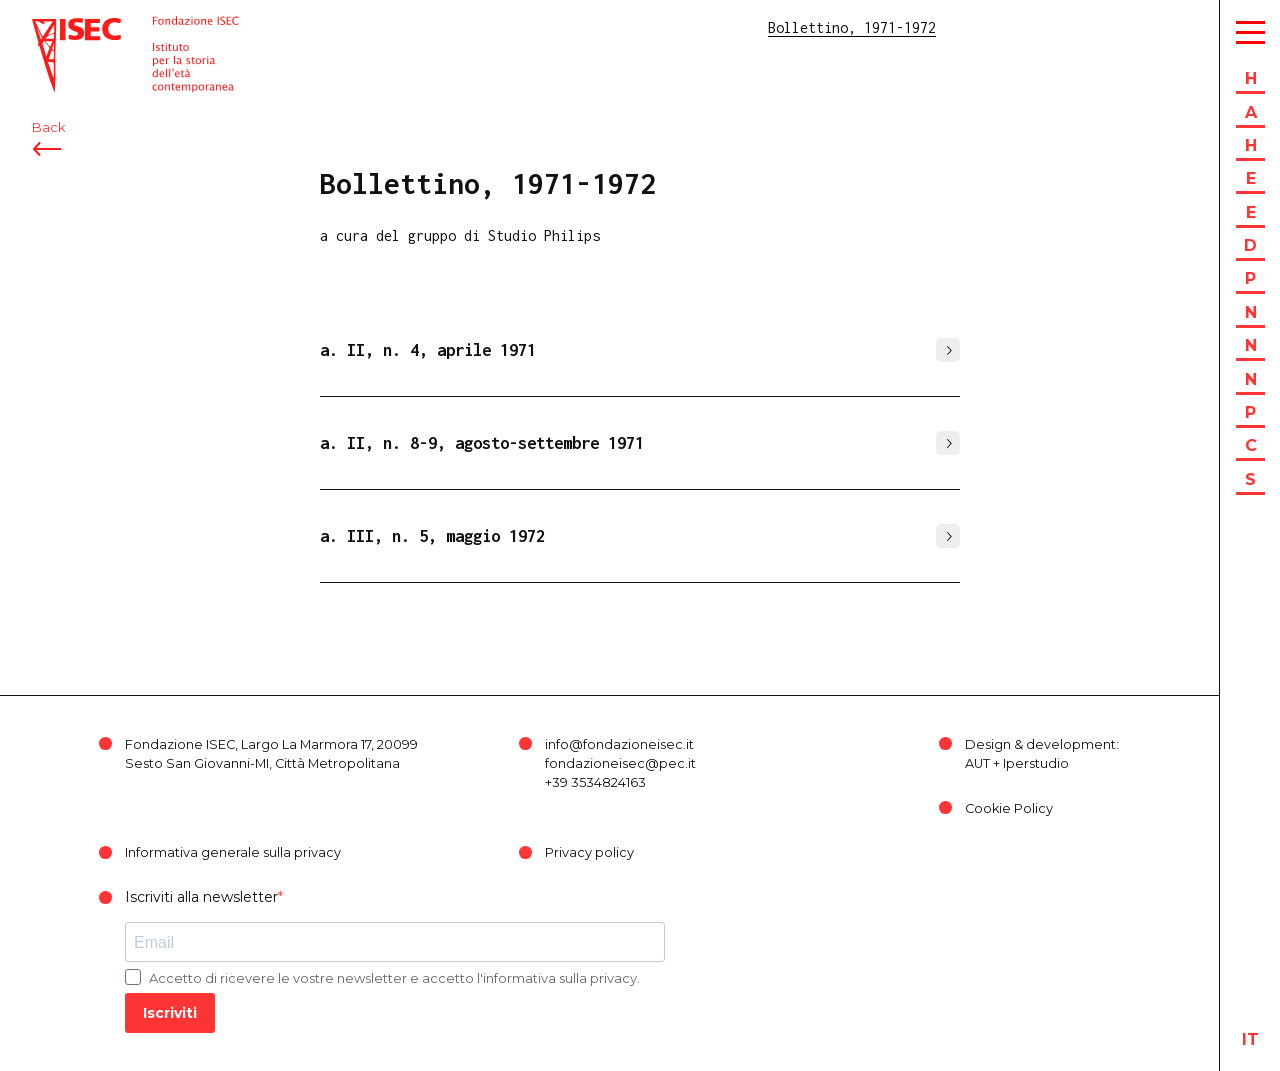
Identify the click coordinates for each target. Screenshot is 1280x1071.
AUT (977, 763)
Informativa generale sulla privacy (233, 852)
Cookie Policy (1009, 808)
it (1250, 1039)
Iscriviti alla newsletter (201, 897)
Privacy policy (589, 852)
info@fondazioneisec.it (619, 744)
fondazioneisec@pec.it (620, 763)
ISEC (48, 27)
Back (48, 127)
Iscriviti (170, 1013)
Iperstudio (1036, 763)
